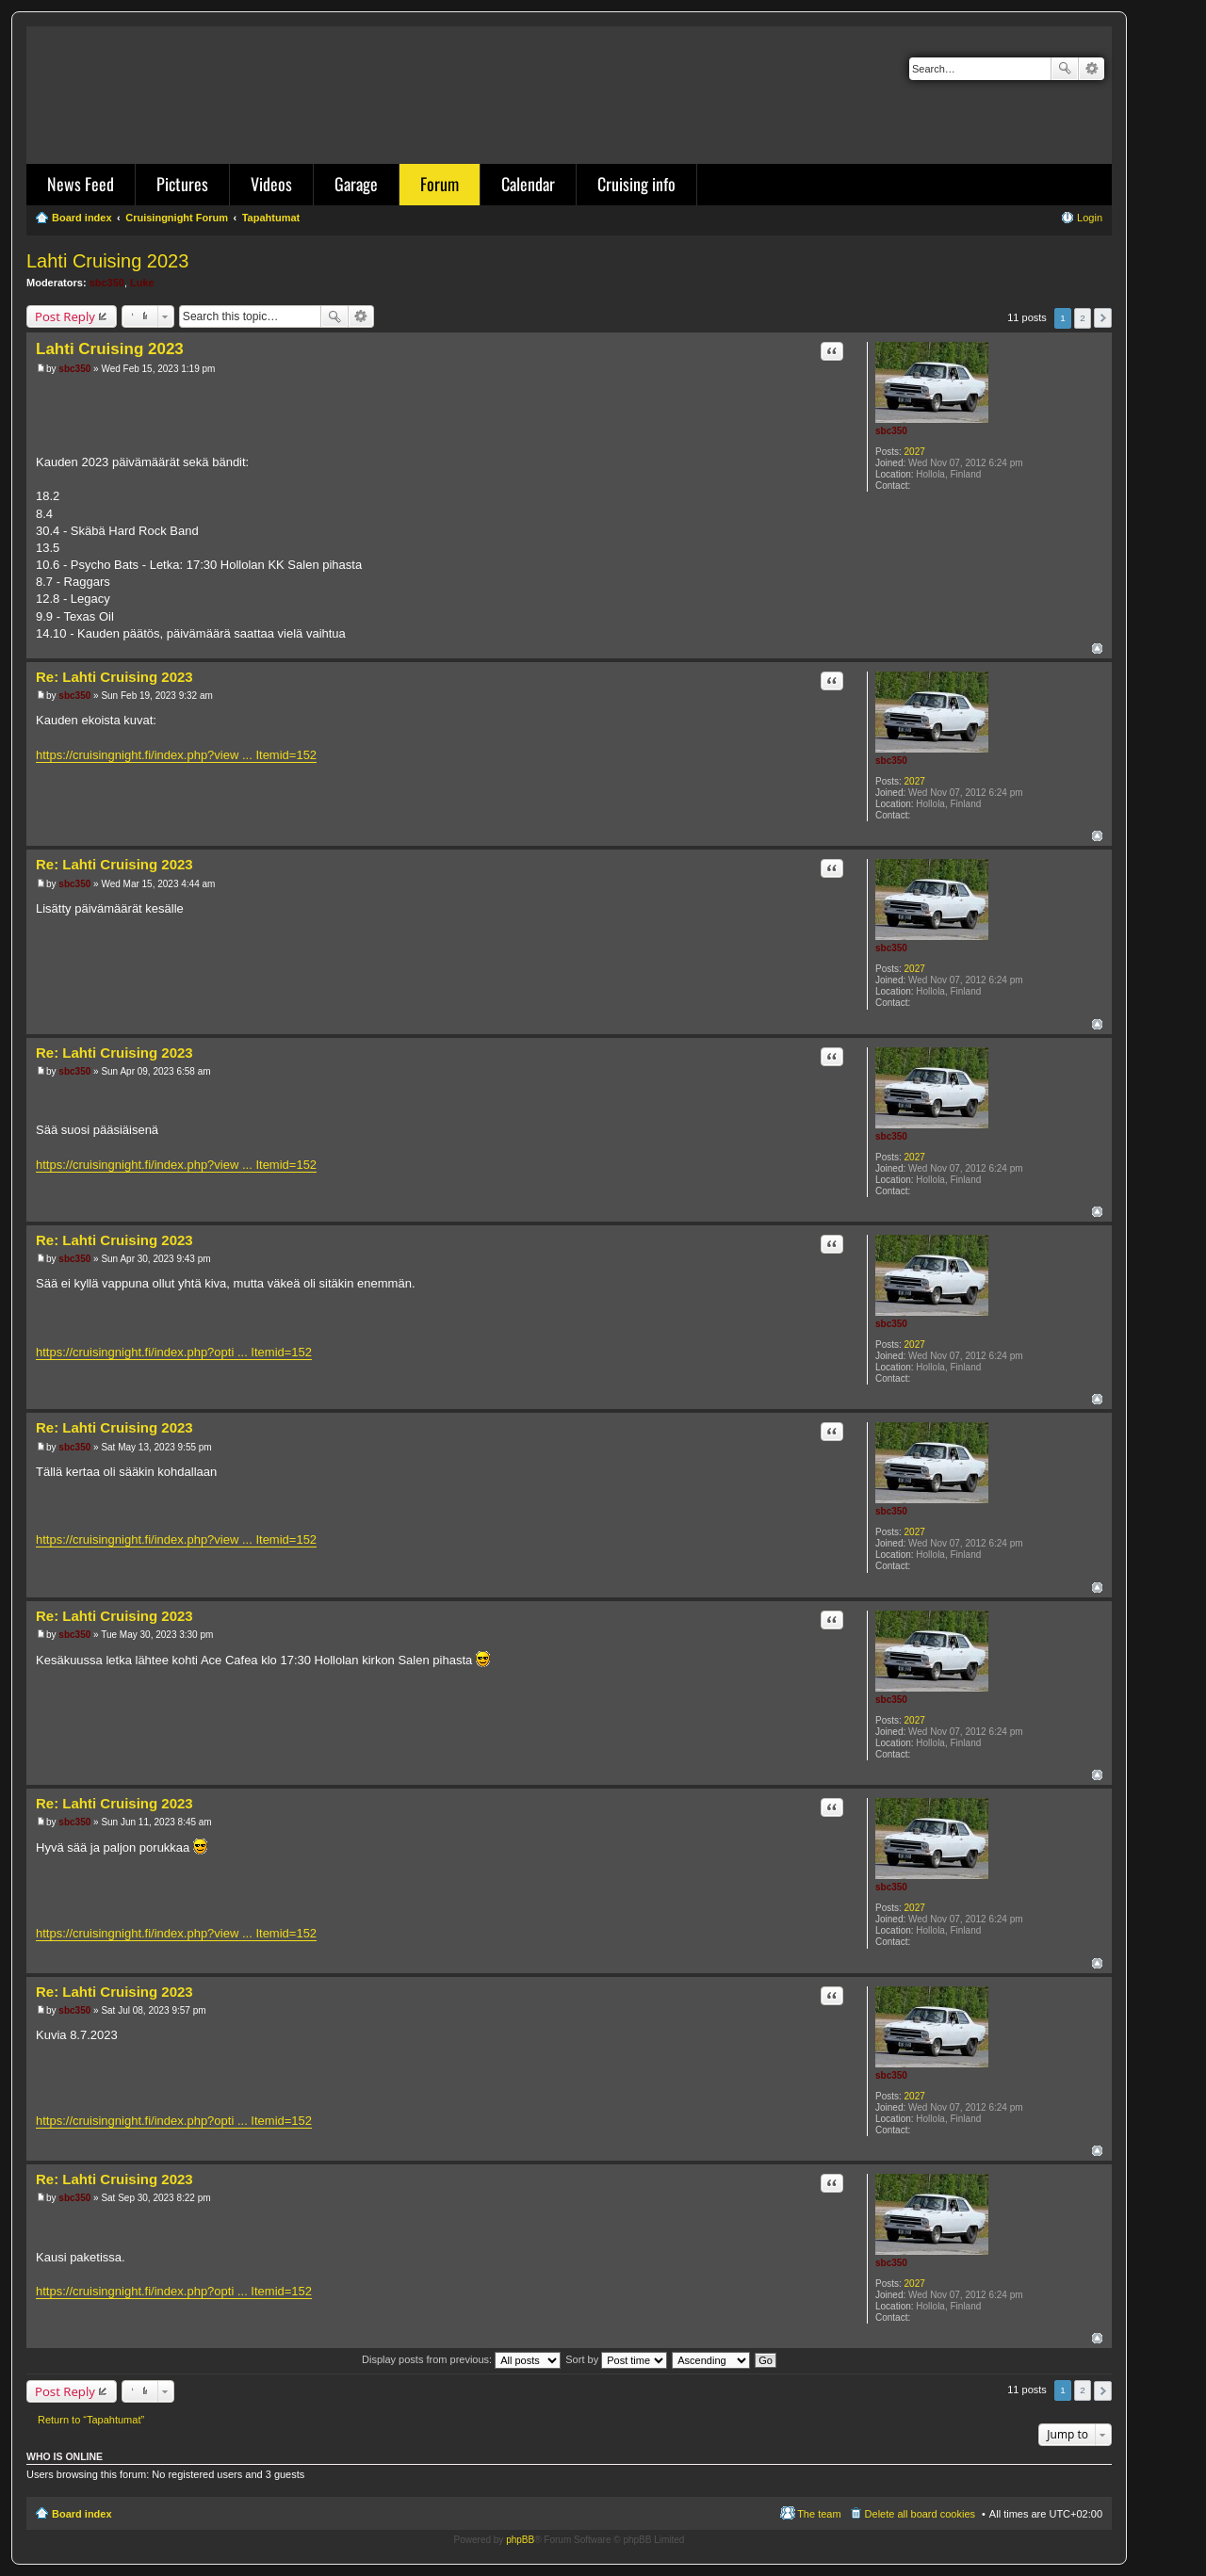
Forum (439, 183)
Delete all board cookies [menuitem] (920, 2513)
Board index (82, 2513)
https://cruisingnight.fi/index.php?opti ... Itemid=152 (174, 1352)
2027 (914, 451)
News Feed (80, 183)
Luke (142, 282)
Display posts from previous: (461, 2359)
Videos (271, 183)
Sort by (616, 2359)
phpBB (520, 2540)
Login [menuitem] (1089, 217)
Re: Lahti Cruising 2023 (114, 677)
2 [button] (1082, 318)
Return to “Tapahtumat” (91, 2419)
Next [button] (1103, 318)
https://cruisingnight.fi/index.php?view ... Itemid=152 (176, 755)
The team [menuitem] (818, 2513)
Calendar (528, 183)
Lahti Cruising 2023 (107, 261)
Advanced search (1091, 68)
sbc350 (107, 282)
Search (1065, 68)
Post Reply (65, 316)
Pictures (182, 183)
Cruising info (636, 183)
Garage (356, 183)
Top (1097, 648)
